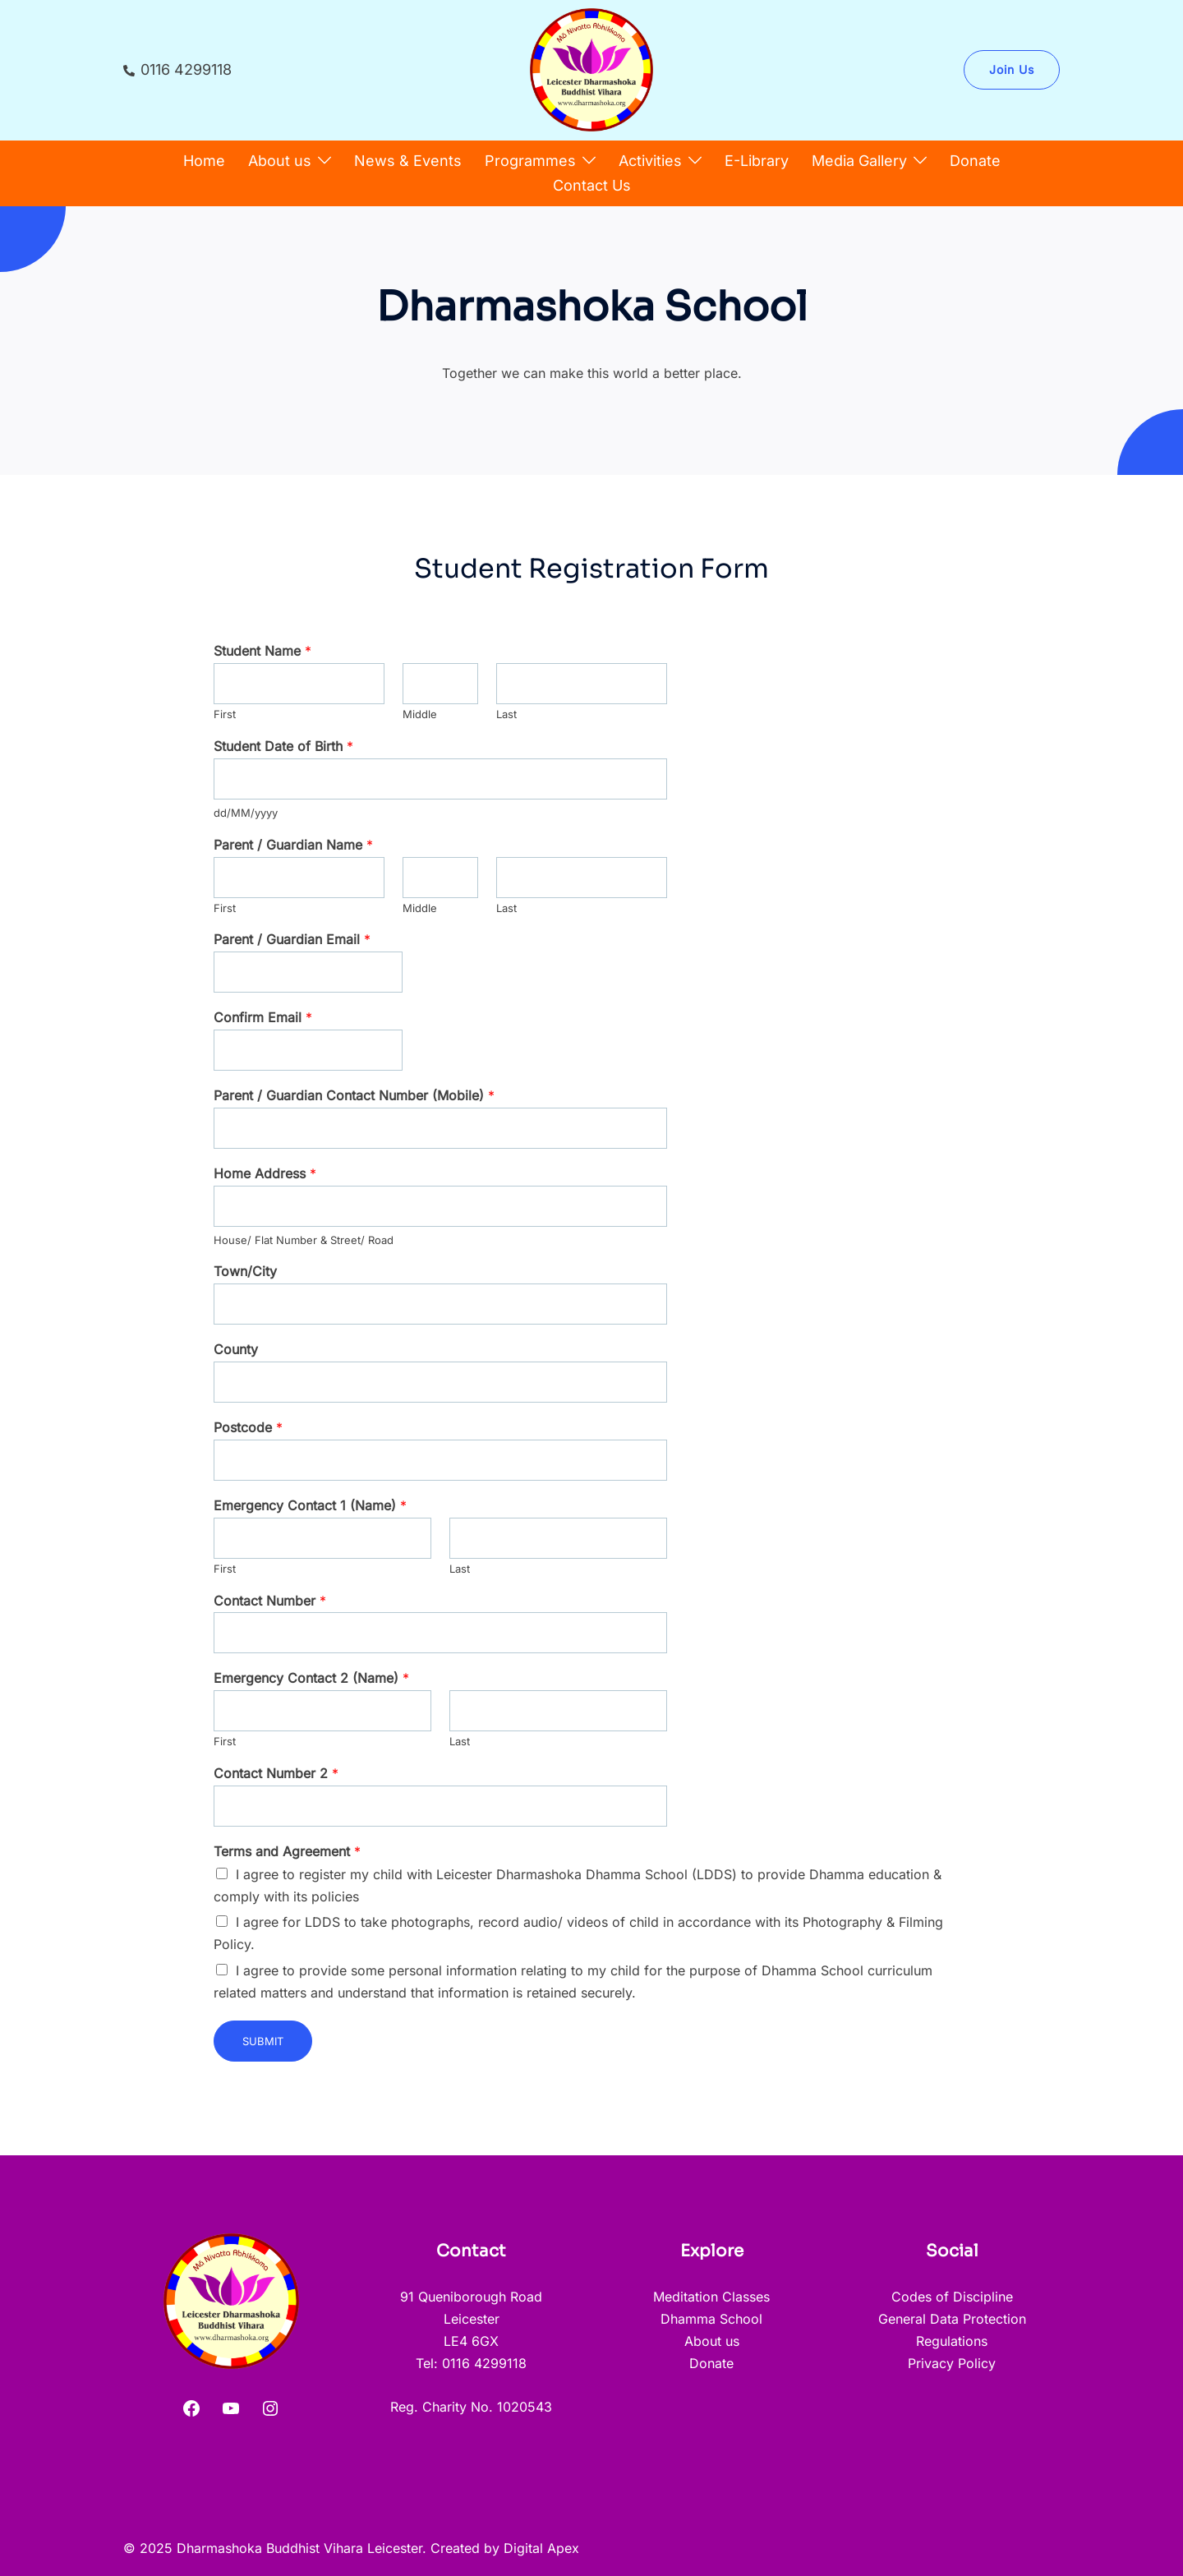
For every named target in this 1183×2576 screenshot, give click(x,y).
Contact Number (270, 1600)
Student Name (262, 651)
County (236, 1349)
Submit (262, 2041)
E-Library (757, 160)
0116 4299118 (177, 69)
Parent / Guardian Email (292, 939)
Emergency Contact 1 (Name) (310, 1505)
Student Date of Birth (283, 746)
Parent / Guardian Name (293, 844)
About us (279, 160)
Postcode (248, 1427)
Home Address (265, 1173)
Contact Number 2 (276, 1773)
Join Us (1011, 69)
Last (506, 714)
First (225, 714)
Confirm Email (263, 1017)
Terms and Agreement (287, 1851)
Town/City (245, 1271)
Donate (975, 160)
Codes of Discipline (952, 2296)
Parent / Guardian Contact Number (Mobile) (354, 1095)
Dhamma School (711, 2319)
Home (204, 160)
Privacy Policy (952, 2363)
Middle (420, 714)
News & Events (408, 160)
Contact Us (592, 185)
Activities (650, 160)
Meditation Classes (711, 2296)
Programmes (530, 160)
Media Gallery (859, 160)
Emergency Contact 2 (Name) (311, 1678)
